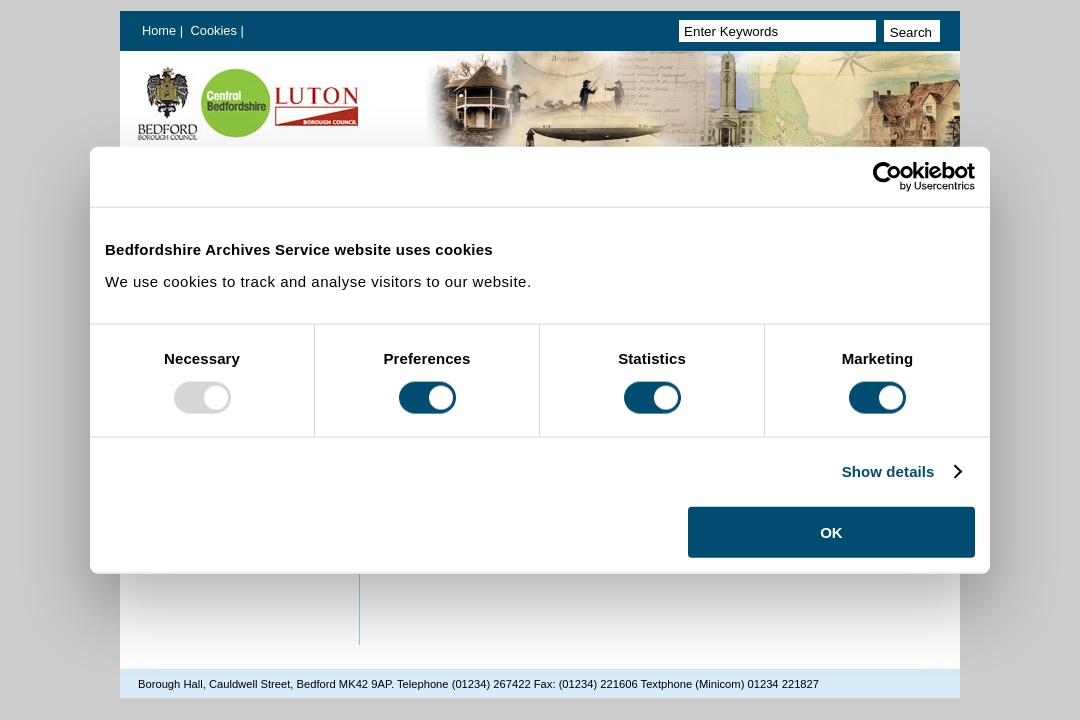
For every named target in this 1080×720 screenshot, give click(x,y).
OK (831, 531)
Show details (888, 471)
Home (159, 30)
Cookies (216, 30)
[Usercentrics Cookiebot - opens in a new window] (887, 177)
